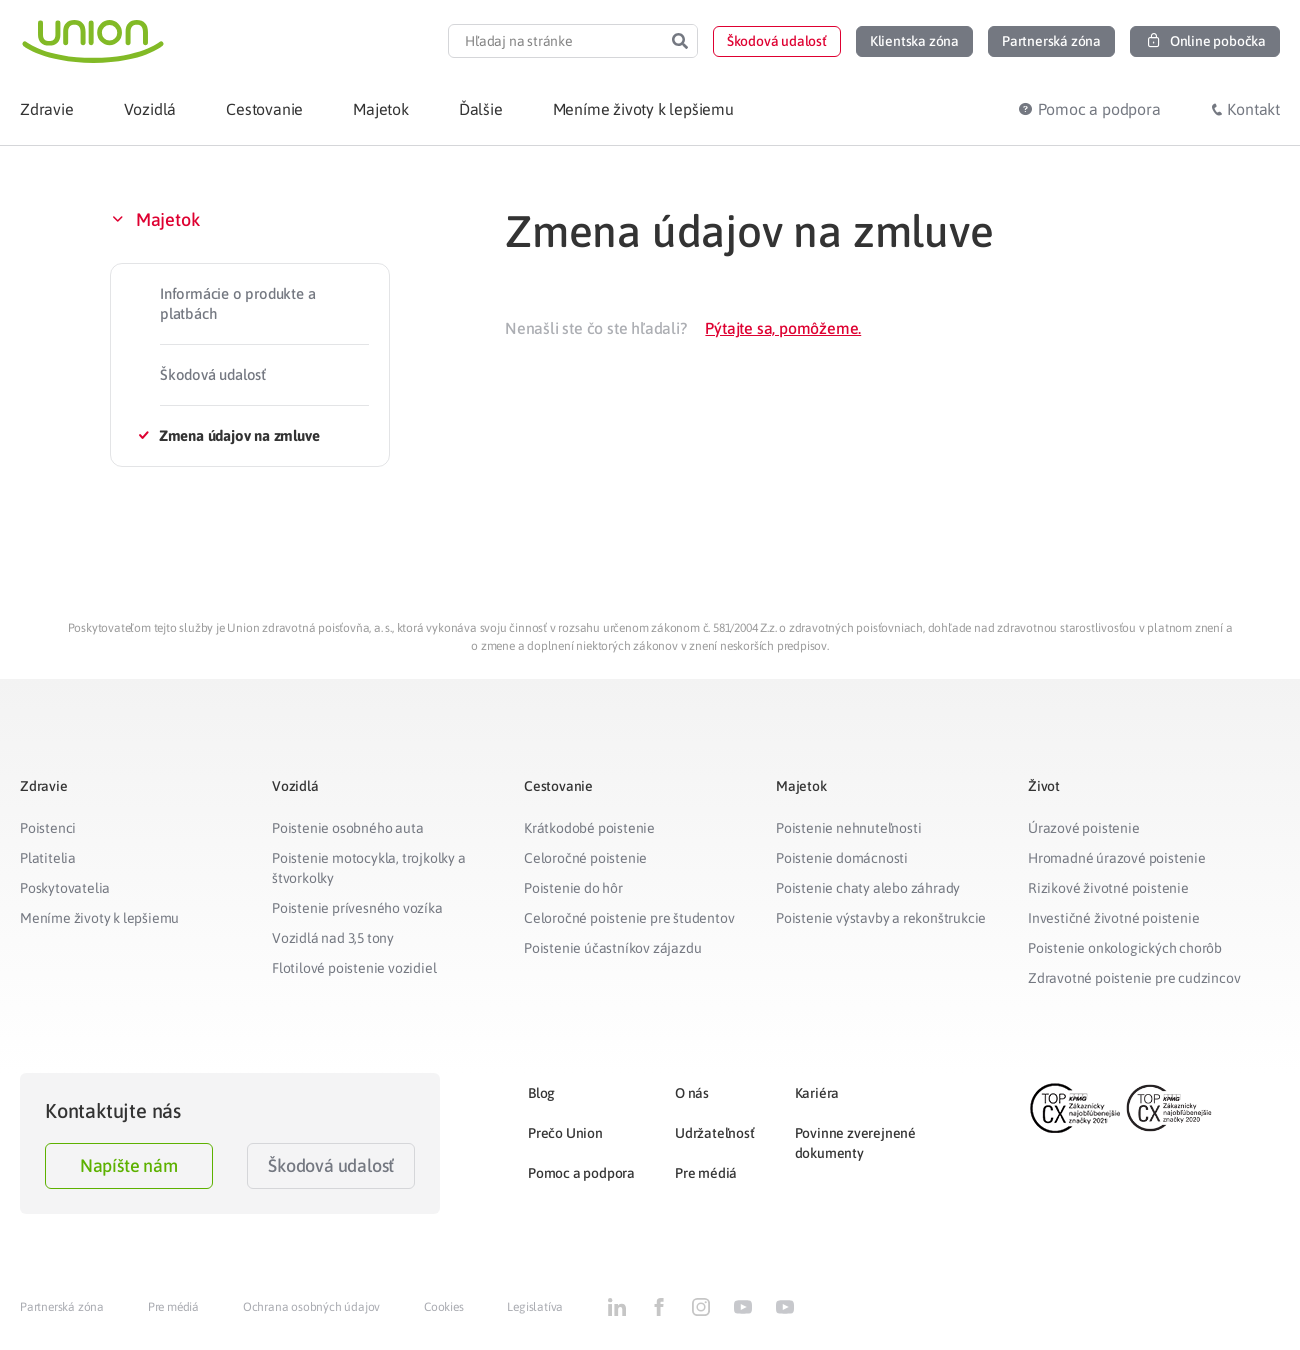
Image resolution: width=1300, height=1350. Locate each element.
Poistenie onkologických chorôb (1125, 948)
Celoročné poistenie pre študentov (629, 918)
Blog (541, 1093)
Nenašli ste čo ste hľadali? (596, 328)
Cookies (444, 1307)
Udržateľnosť (715, 1133)
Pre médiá (706, 1173)
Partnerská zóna (62, 1307)
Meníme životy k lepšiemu (99, 918)
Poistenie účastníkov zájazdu (612, 948)
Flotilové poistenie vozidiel (354, 968)
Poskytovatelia (65, 888)
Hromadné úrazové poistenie (1117, 858)
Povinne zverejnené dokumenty (855, 1143)
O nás (692, 1093)
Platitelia (48, 858)
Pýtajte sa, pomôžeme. (783, 328)
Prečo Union (565, 1133)
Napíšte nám (129, 1165)
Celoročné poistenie (585, 858)
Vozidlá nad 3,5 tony (333, 938)
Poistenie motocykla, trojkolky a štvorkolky (369, 868)
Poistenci (48, 828)
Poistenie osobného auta (347, 828)
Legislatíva (535, 1307)
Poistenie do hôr (573, 888)
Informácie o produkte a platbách (237, 303)
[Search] (680, 41)
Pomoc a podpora (581, 1173)
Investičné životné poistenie (1113, 918)
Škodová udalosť (213, 374)
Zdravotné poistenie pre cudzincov (1134, 978)
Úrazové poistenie (1084, 828)
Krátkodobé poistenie (589, 828)
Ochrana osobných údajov (311, 1307)
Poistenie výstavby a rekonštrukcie (881, 918)
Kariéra (817, 1093)
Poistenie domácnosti (842, 858)
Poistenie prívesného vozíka (357, 908)
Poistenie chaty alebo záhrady (868, 888)
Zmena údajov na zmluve (239, 435)
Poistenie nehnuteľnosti (848, 828)
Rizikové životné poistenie (1108, 888)
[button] (777, 41)
